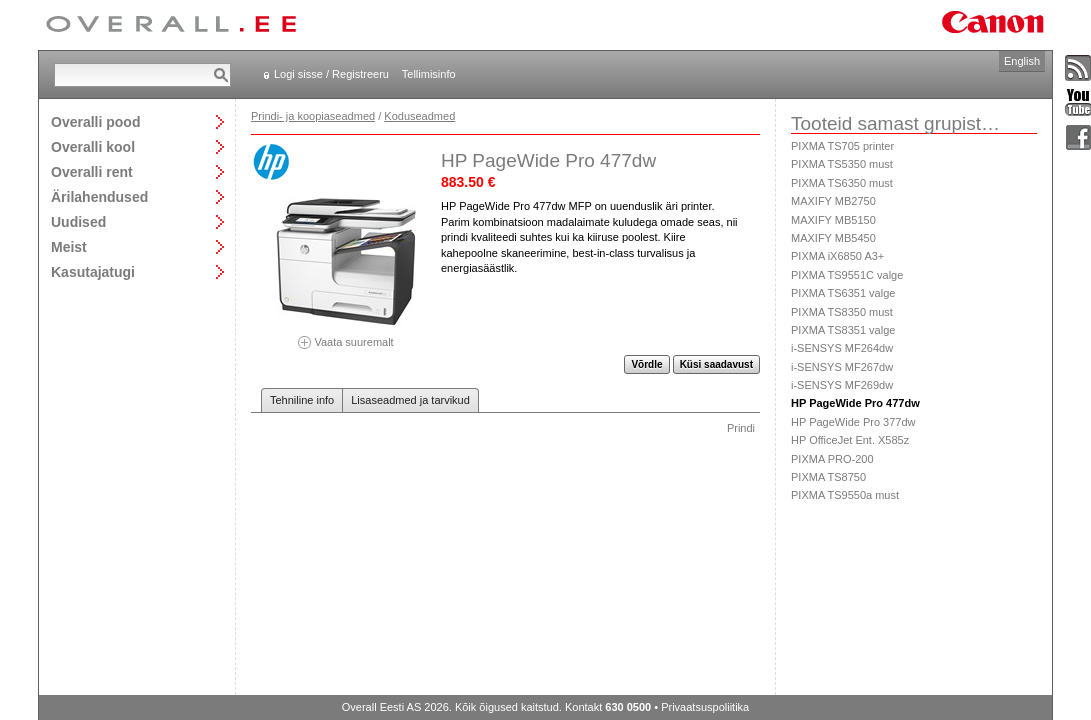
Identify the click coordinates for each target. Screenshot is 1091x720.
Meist (69, 246)
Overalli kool (93, 146)
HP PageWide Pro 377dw (853, 422)
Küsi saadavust (716, 364)
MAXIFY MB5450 (833, 238)
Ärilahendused (99, 196)
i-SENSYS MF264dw (842, 348)
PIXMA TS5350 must (842, 164)
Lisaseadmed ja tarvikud (410, 400)
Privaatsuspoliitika (705, 707)
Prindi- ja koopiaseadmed (313, 116)
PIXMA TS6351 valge (843, 293)
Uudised (78, 221)
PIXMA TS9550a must (845, 495)
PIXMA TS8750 (828, 477)
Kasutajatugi (93, 271)
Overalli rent (92, 171)
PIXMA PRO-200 (832, 459)
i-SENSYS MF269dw (842, 385)
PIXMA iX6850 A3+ (837, 256)
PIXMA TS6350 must (842, 183)
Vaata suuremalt (346, 335)
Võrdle (646, 364)
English (1022, 61)
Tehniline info (302, 400)
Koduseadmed (419, 116)
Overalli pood (95, 121)
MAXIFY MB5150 (833, 220)
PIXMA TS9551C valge (847, 275)
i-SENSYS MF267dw (842, 367)
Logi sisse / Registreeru (331, 74)
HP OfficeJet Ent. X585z (850, 440)
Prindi (741, 428)
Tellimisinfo (429, 74)
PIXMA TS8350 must (842, 312)
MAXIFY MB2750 (833, 201)
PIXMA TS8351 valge (843, 330)
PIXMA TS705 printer (842, 146)
